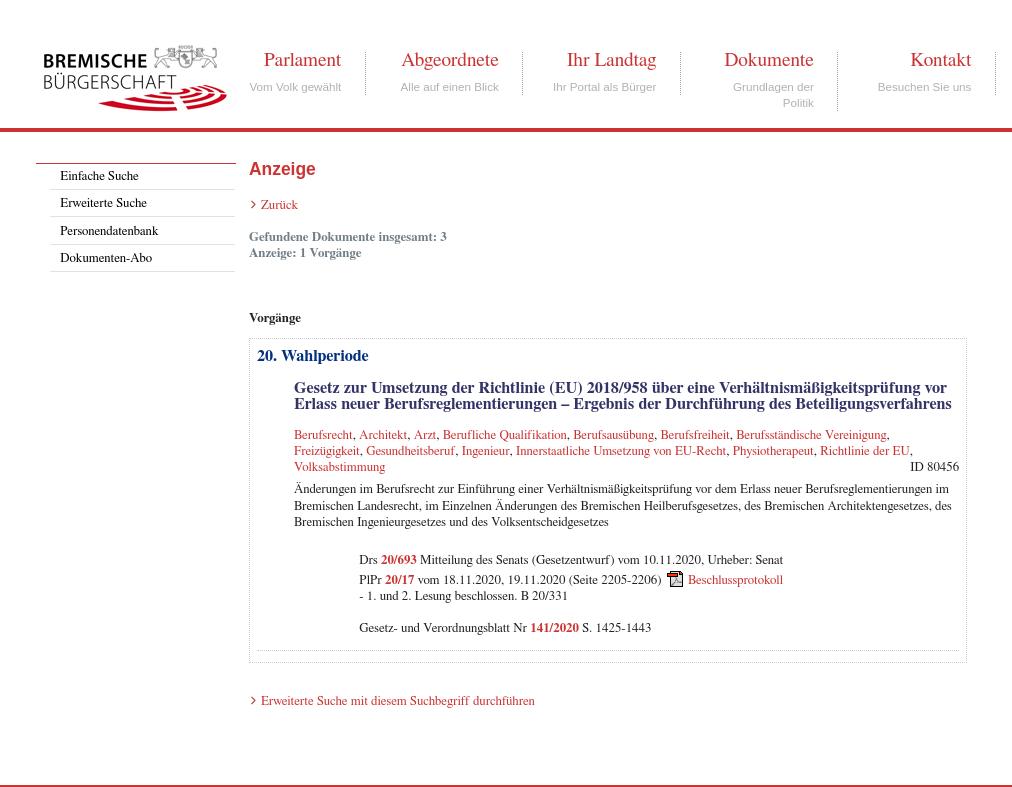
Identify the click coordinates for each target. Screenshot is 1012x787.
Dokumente (768, 60)
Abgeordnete (450, 60)
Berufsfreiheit (694, 435)
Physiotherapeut (773, 451)
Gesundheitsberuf (410, 451)
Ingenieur (486, 451)
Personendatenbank (109, 231)
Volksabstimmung (339, 467)
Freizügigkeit (327, 451)
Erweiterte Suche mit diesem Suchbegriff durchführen (398, 701)
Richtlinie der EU (865, 451)
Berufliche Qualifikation (505, 435)
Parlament (302, 60)
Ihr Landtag (611, 60)
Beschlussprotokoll (735, 580)
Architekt (383, 435)
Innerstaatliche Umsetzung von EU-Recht (621, 451)
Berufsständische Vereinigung (811, 435)
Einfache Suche (99, 176)
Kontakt (940, 60)
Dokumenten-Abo (106, 258)
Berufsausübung (613, 435)
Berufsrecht (323, 435)
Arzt (425, 435)
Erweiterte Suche (103, 203)
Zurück (279, 205)
